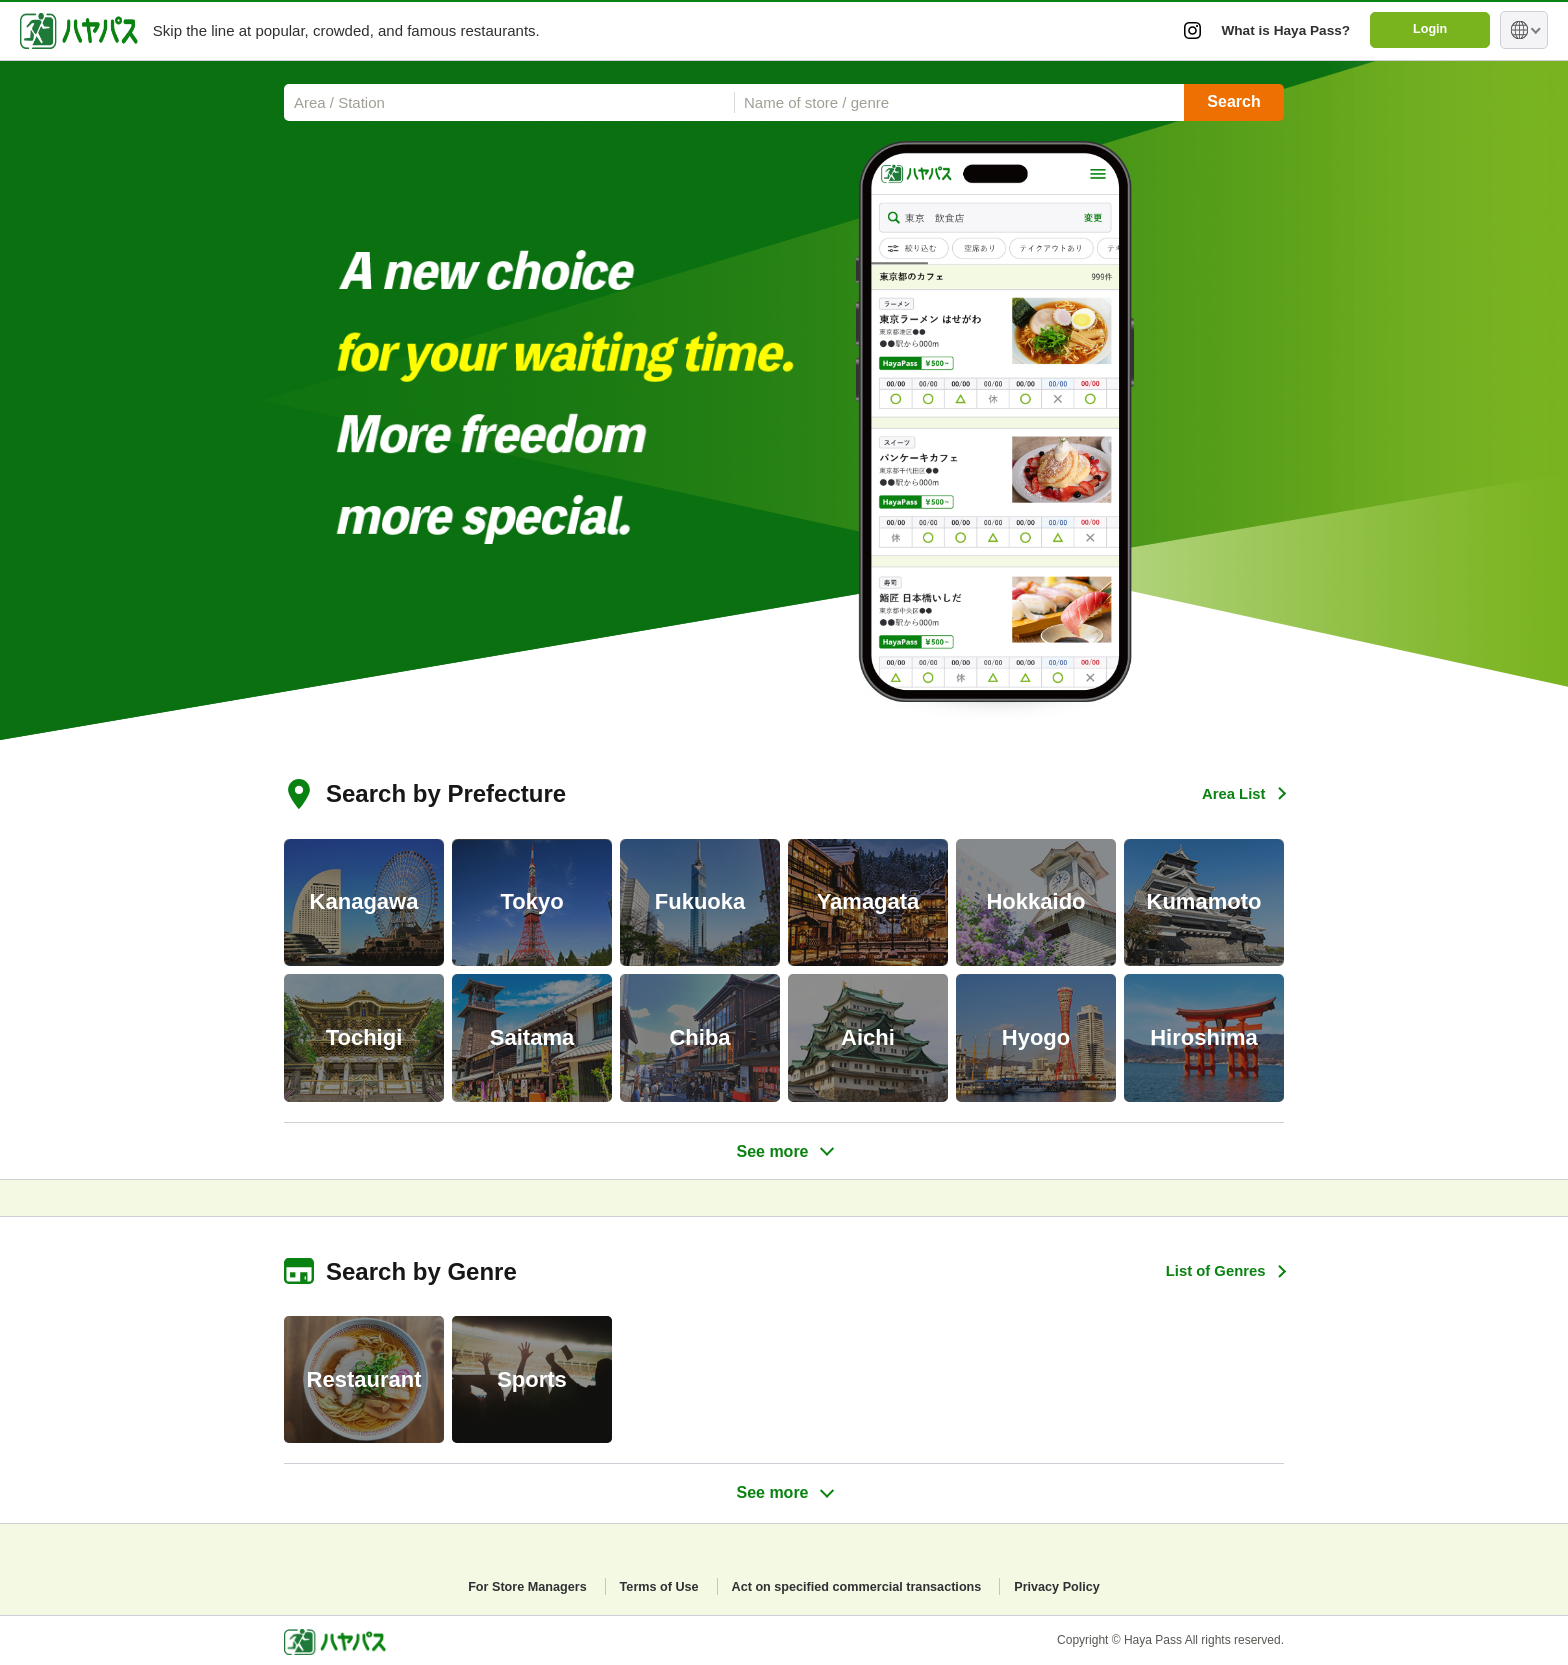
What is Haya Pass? (1277, 29)
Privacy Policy (1081, 1586)
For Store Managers (504, 1586)
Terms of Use (647, 1586)
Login (1427, 30)
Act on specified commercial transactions (862, 1586)
